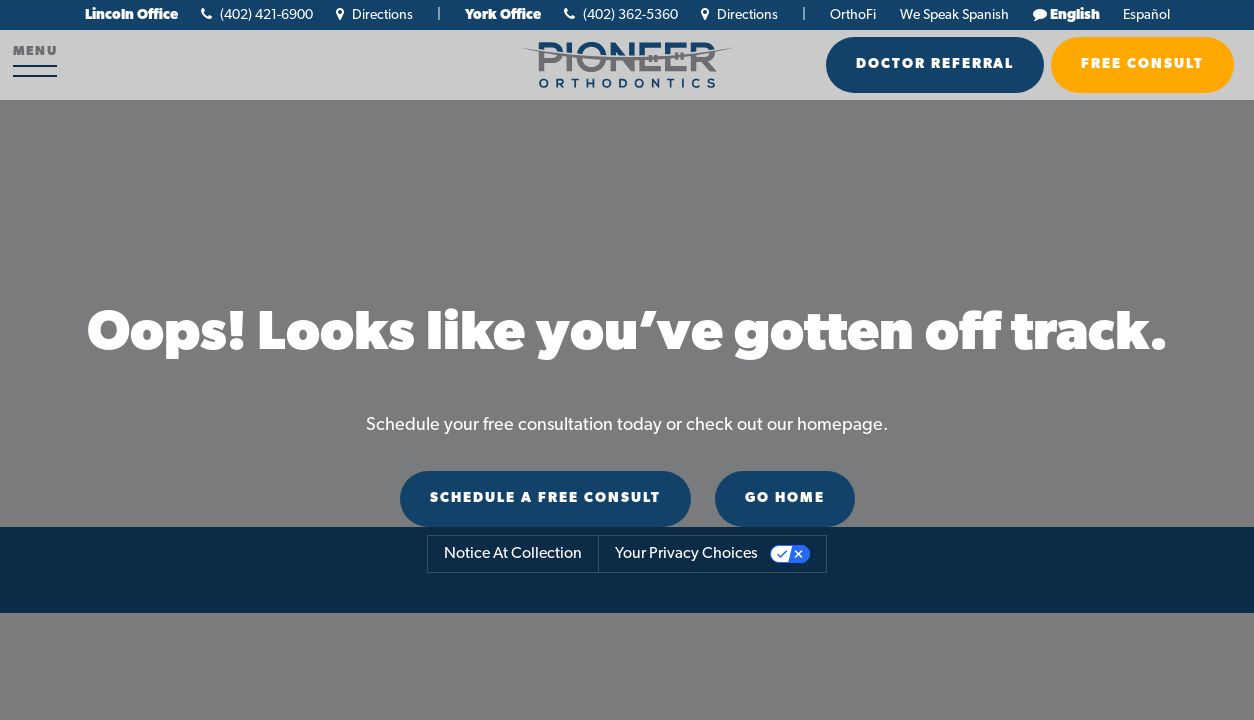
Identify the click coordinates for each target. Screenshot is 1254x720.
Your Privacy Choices (686, 554)
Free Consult (1142, 64)
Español (1146, 15)
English (1075, 15)
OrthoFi (853, 15)
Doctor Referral (935, 64)
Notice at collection (513, 554)
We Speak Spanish (954, 15)
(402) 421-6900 (257, 15)
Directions (374, 15)
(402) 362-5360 (621, 15)
